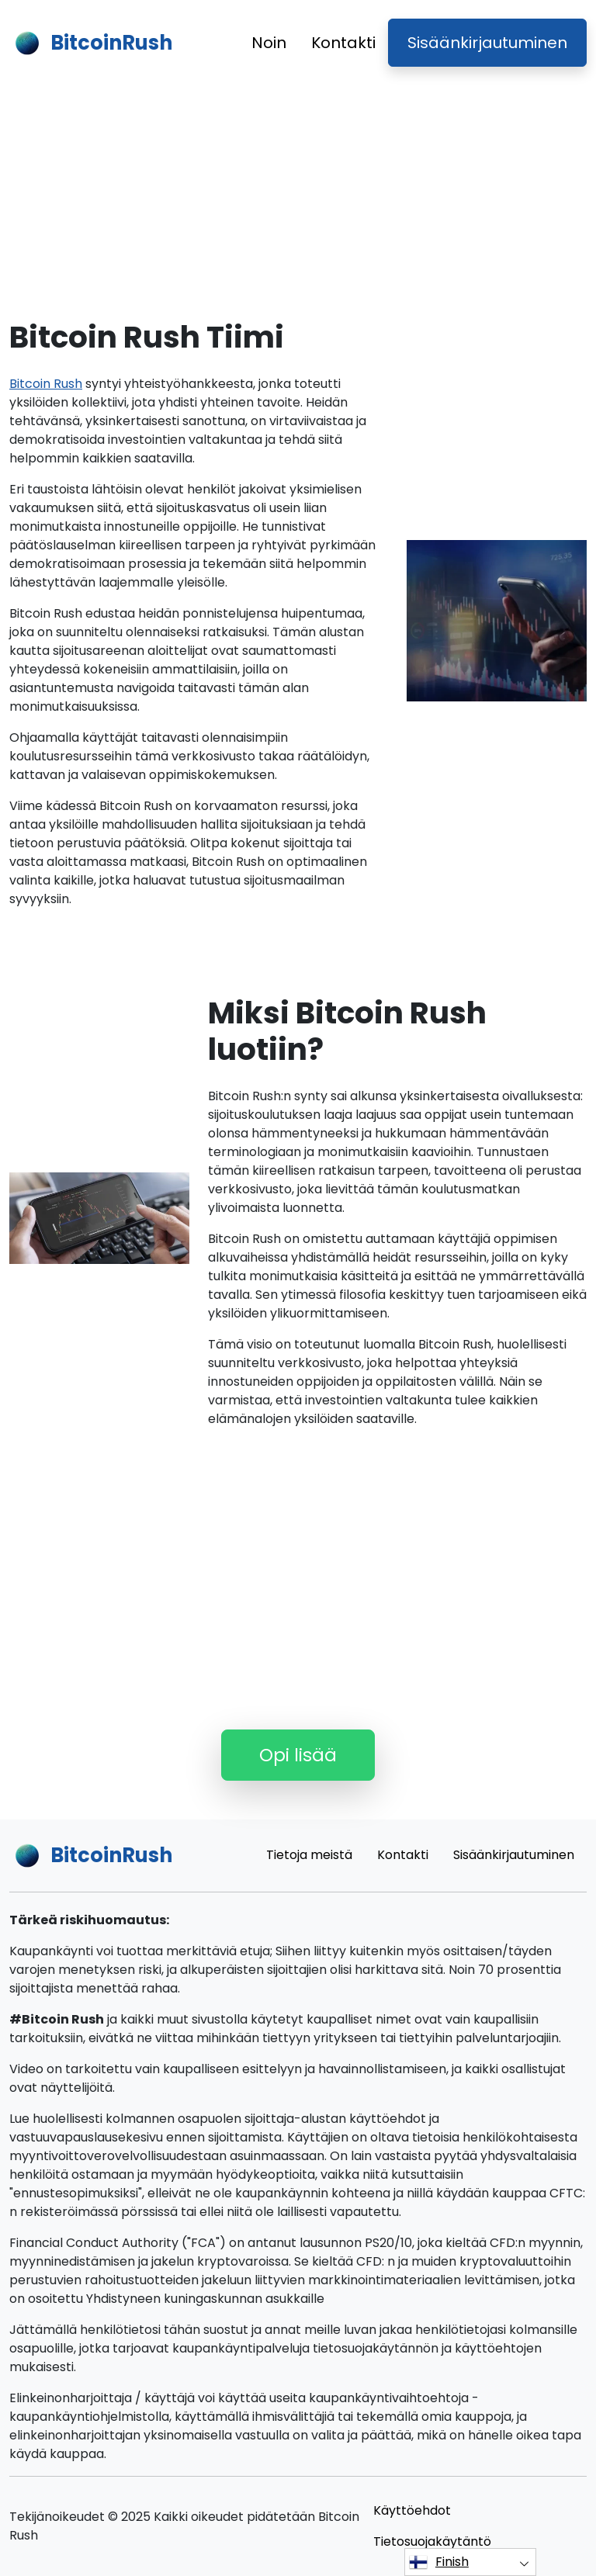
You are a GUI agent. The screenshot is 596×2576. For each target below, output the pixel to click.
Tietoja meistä (309, 1855)
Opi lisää (298, 1755)
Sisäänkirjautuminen (487, 43)
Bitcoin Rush (45, 384)
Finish (439, 2562)
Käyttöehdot (412, 2510)
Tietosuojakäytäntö (432, 2541)
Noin (268, 43)
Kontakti (343, 43)
